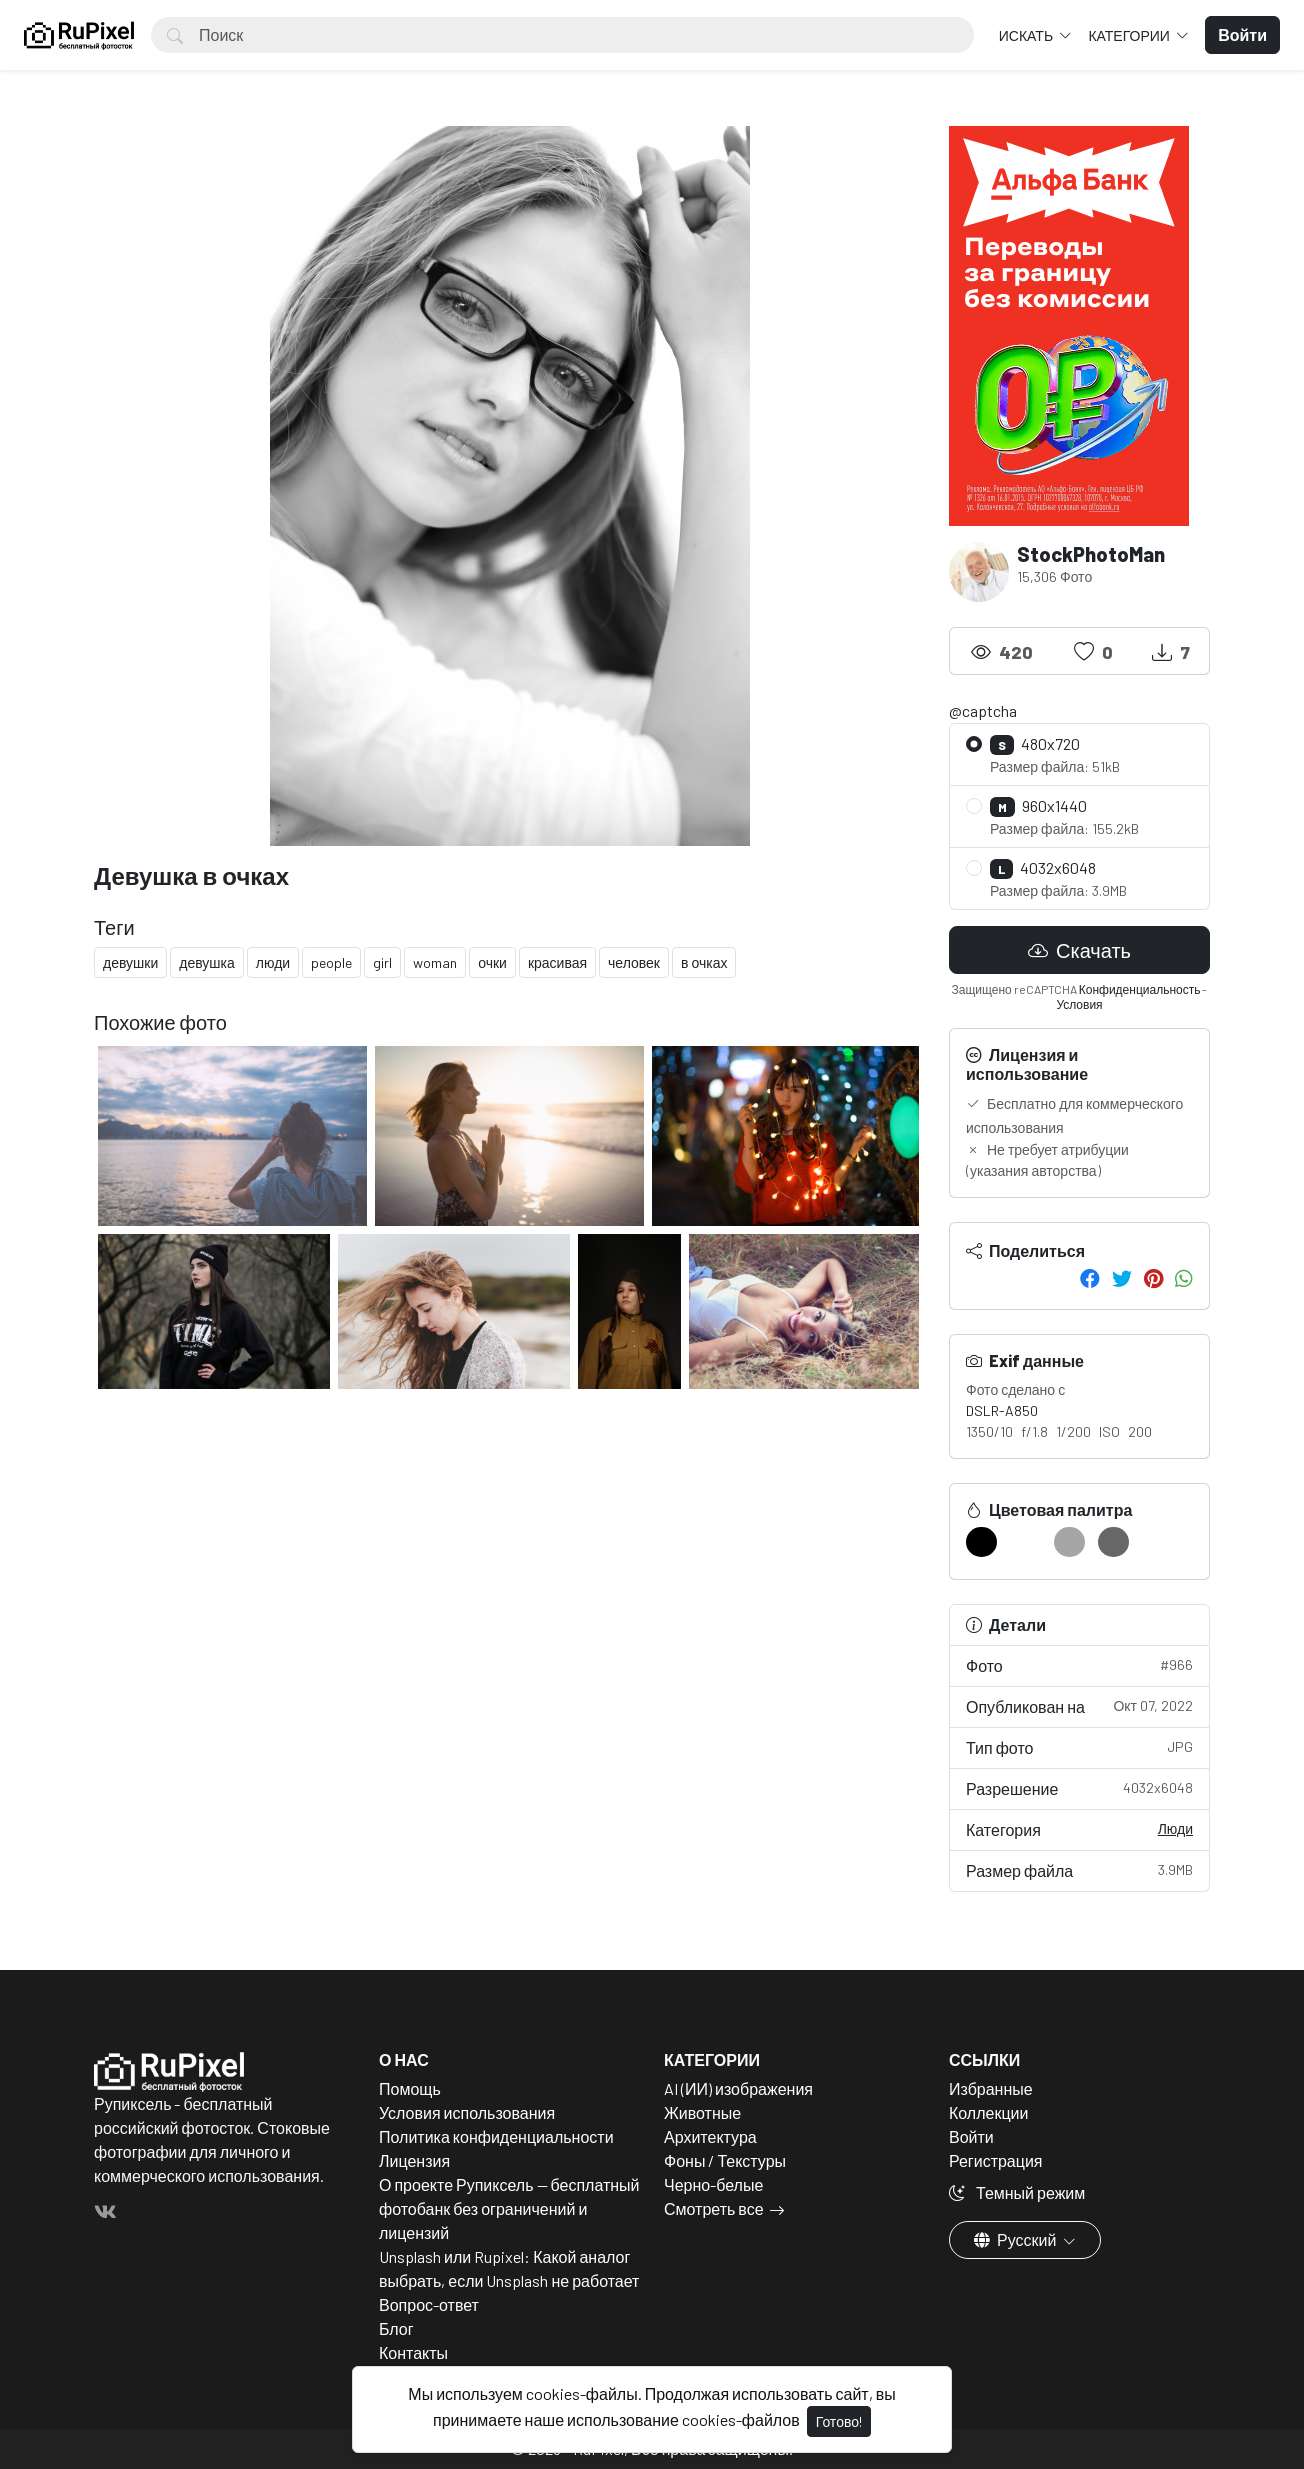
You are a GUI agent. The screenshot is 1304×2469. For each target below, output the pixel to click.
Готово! (839, 2421)
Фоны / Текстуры (725, 2160)
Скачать (1079, 950)
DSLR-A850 (1002, 1410)
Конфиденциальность (1140, 989)
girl (382, 962)
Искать (1027, 35)
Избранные (991, 2088)
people (331, 962)
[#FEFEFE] (1025, 1542)
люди (273, 962)
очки (492, 962)
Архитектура (710, 2136)
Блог (396, 2328)
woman (435, 962)
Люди (1175, 1828)
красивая (557, 962)
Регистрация (996, 2160)
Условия (1079, 1004)
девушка (207, 962)
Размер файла (1079, 1869)
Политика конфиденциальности (496, 2136)
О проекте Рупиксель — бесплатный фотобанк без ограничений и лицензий (509, 2208)
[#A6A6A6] (1069, 1542)
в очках (704, 962)
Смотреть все (714, 2208)
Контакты (413, 2352)
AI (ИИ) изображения (738, 2088)
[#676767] (1113, 1542)
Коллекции (988, 2112)
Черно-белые (713, 2184)
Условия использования (467, 2112)
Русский (1016, 2239)
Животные (702, 2112)
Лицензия (414, 2160)
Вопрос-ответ (429, 2304)
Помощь (410, 2088)
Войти (971, 2136)
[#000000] (981, 1542)
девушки (130, 962)
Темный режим (1017, 2192)
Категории (1130, 35)
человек (634, 962)
